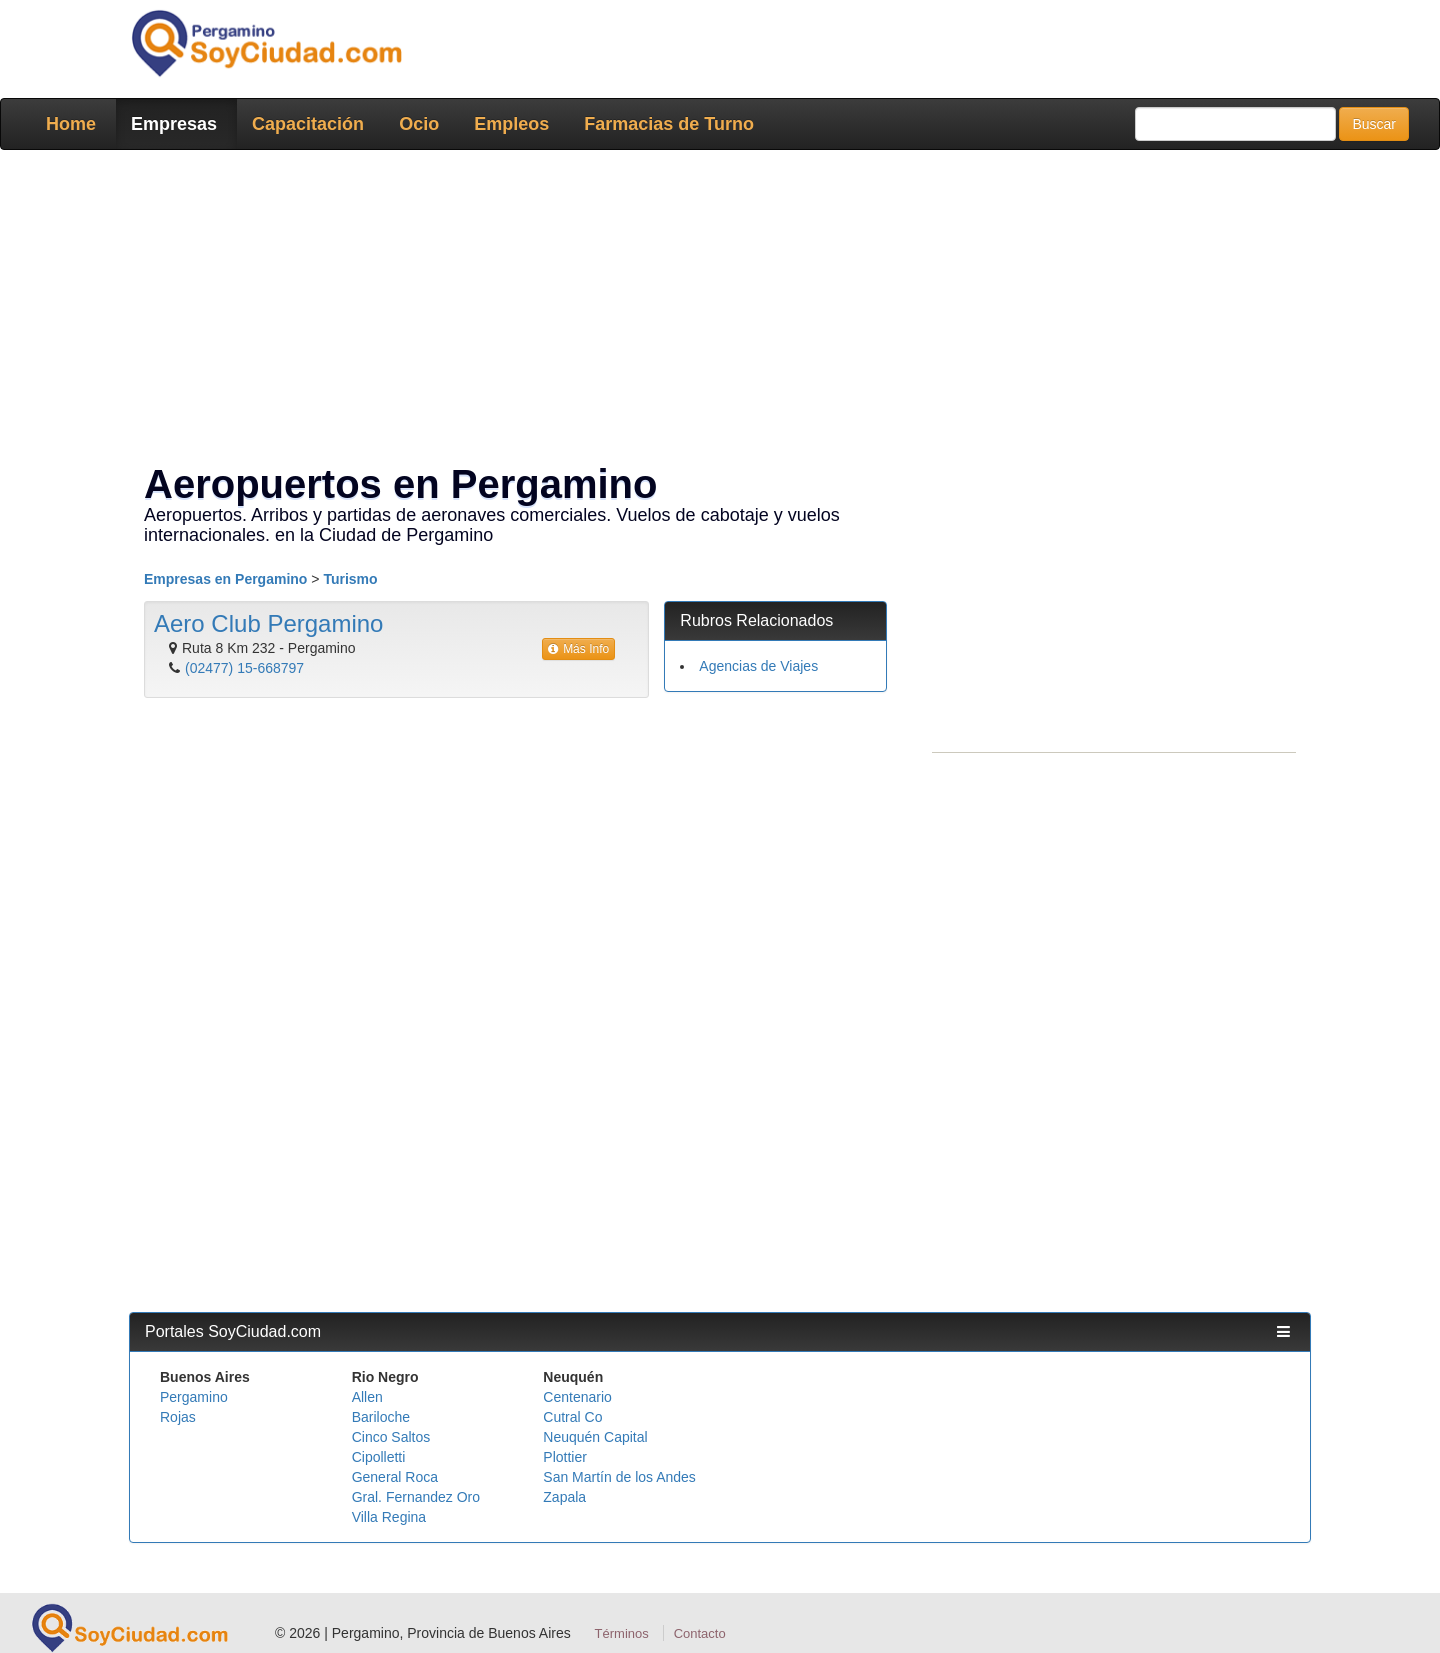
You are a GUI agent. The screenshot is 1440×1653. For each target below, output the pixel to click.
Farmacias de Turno (669, 124)
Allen (367, 1397)
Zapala (564, 1497)
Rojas (178, 1417)
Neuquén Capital (595, 1437)
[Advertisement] (714, 310)
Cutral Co (572, 1417)
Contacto (700, 1633)
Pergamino (194, 1397)
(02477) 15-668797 (244, 668)
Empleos (511, 124)
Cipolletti (379, 1457)
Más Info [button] (578, 649)
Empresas (174, 124)
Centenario (577, 1397)
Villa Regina (389, 1517)
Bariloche (381, 1417)
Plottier (565, 1457)
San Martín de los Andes (619, 1477)
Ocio (419, 124)
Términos (622, 1633)
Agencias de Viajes (758, 666)
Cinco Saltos (391, 1437)
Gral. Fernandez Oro (416, 1497)
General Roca (395, 1477)
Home (71, 124)
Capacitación (308, 124)
